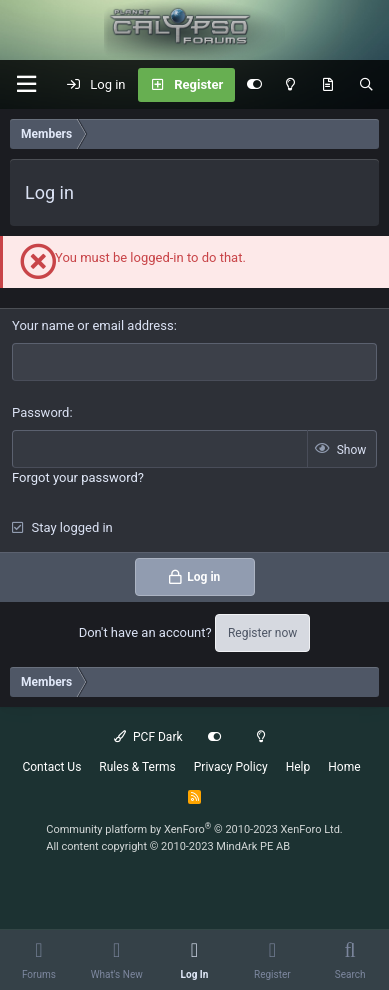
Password (40, 412)
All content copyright (168, 846)
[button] (26, 84)
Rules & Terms (137, 767)
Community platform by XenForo (194, 829)
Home (344, 767)
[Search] (366, 85)
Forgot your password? (78, 477)
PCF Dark (148, 737)
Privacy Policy (231, 767)
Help (298, 767)
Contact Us (51, 767)
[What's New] (327, 85)
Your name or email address (93, 325)
